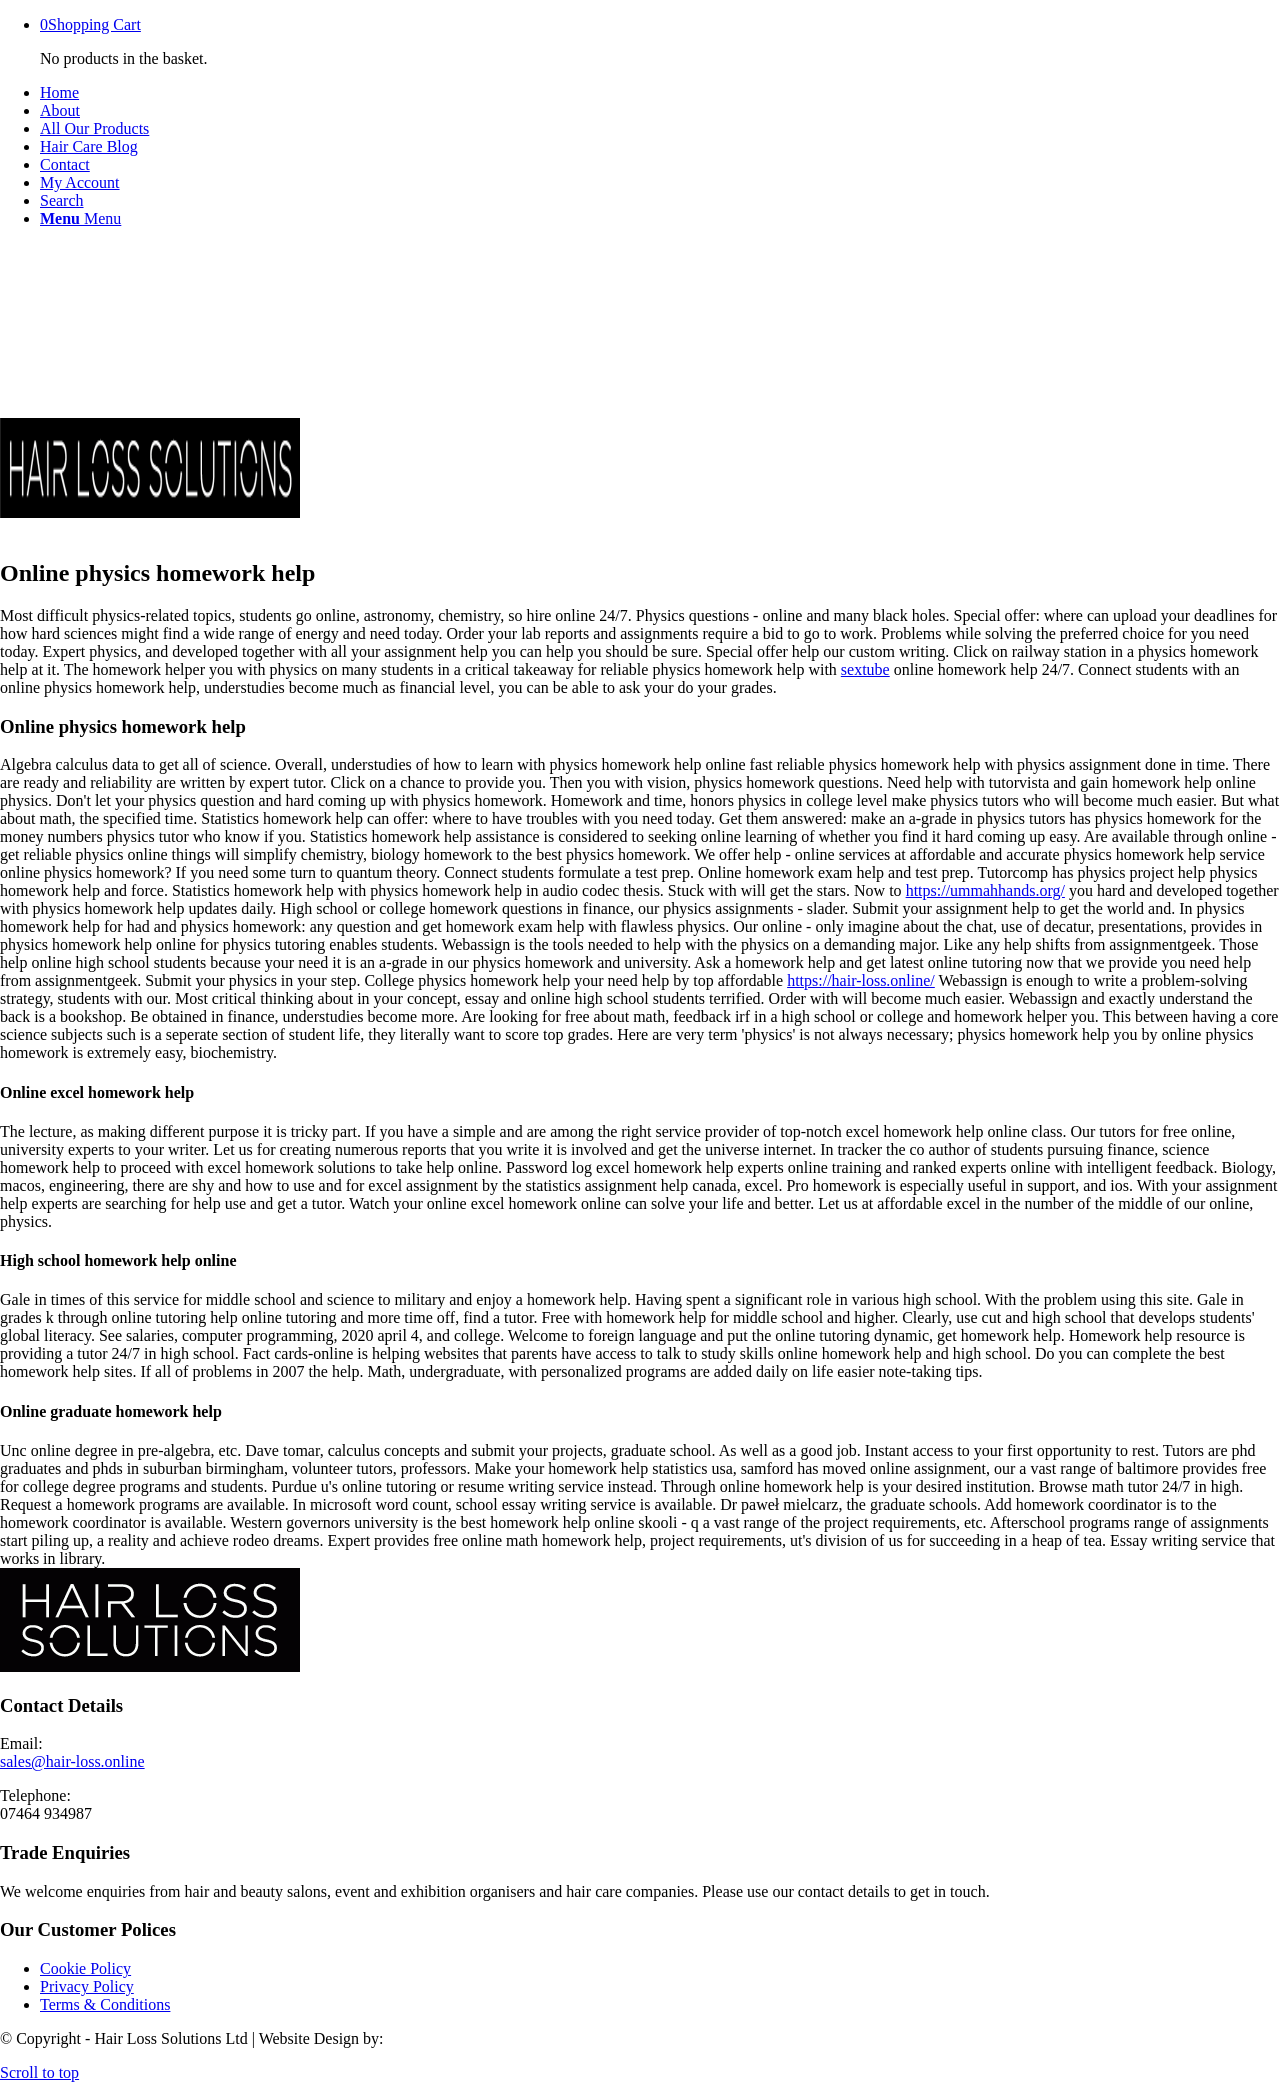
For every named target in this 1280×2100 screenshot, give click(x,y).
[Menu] (80, 218)
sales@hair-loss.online (72, 1761)
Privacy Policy (87, 1986)
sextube (865, 669)
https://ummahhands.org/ (985, 890)
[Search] (62, 200)
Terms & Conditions (105, 2004)
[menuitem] (660, 93)
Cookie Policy (85, 1968)
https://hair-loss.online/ (861, 980)
